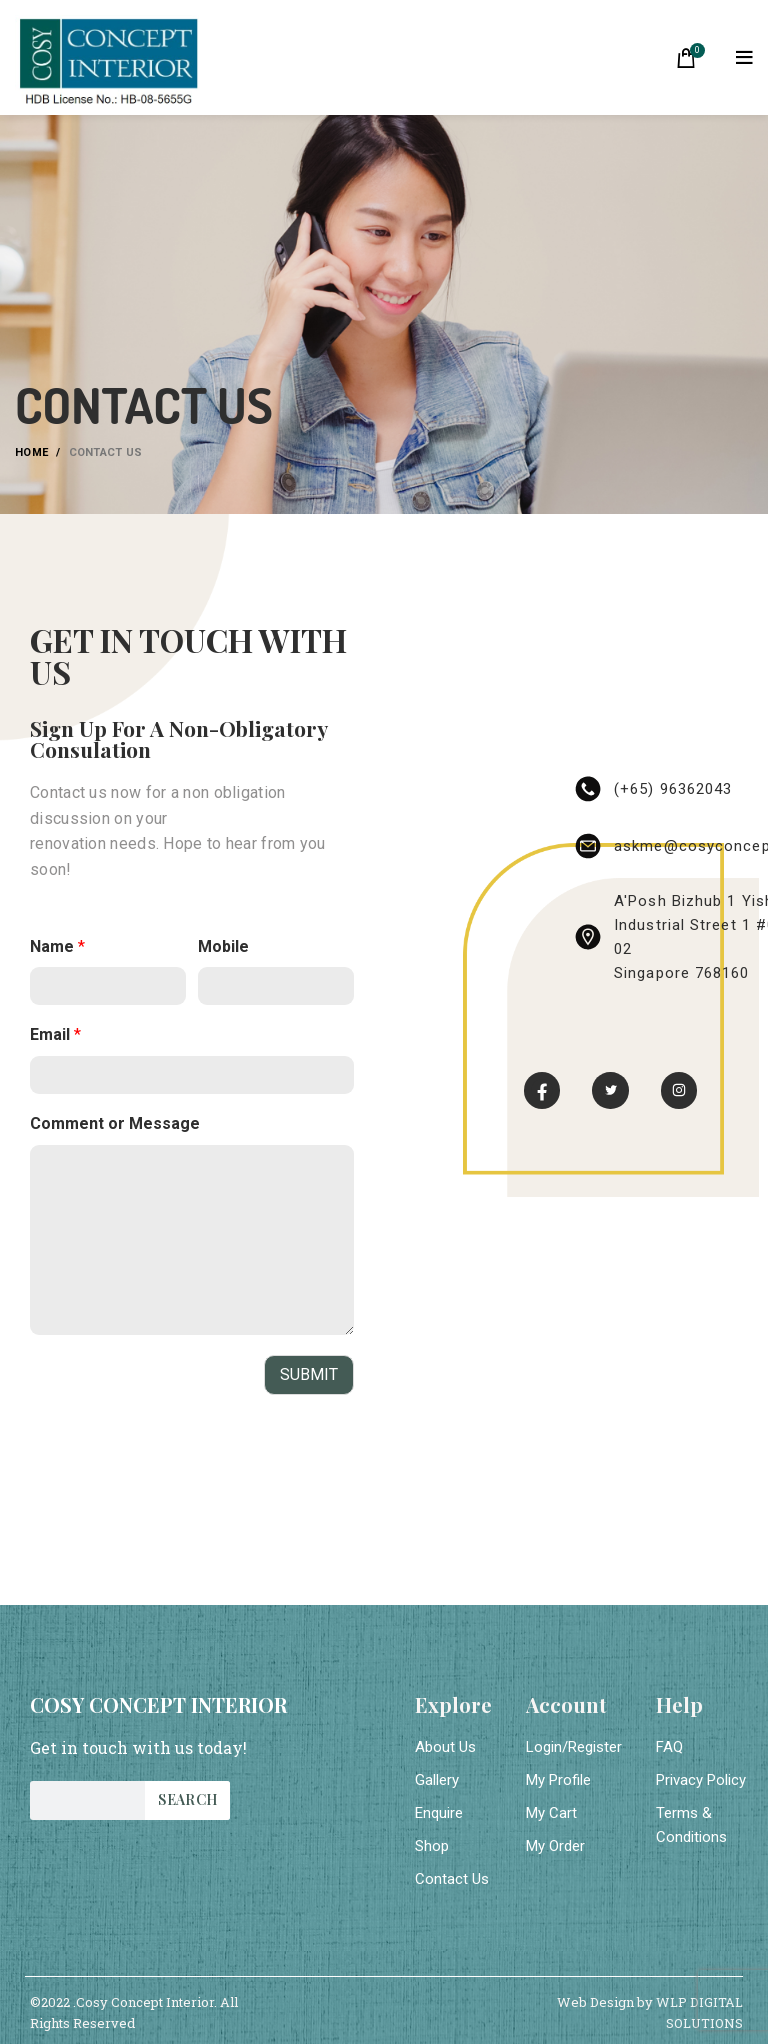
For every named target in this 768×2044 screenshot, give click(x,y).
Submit (309, 1374)
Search (187, 1799)
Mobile (223, 946)
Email (55, 1034)
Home (31, 452)
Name (57, 946)
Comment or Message (115, 1123)
